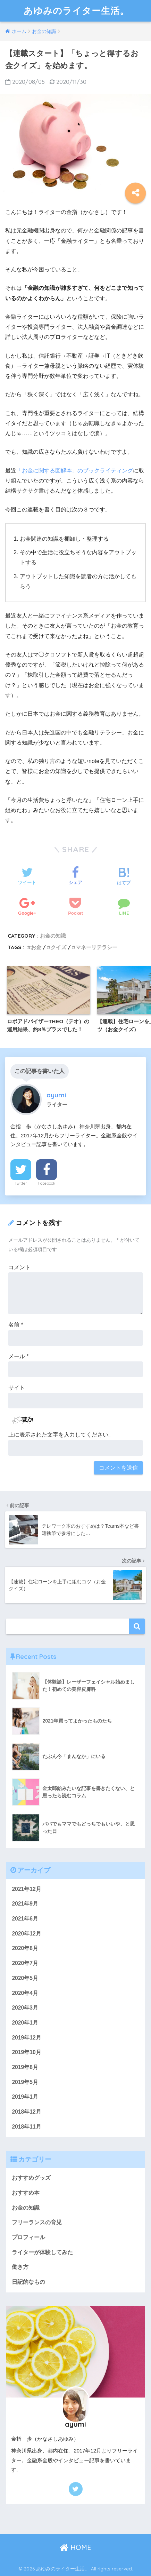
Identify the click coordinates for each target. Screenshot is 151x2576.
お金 (36, 947)
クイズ (58, 947)
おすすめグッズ (31, 2178)
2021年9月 (25, 1904)
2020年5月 (25, 1978)
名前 (15, 1325)
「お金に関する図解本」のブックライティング (74, 471)
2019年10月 (26, 2052)
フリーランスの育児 (37, 2222)
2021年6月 (25, 1919)
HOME (75, 2547)
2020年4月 (25, 1993)
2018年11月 (26, 2127)
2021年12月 (26, 1889)
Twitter (21, 1183)
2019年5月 (25, 2082)
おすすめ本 (26, 2193)
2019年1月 (25, 2097)
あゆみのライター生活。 (76, 10)
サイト (16, 1388)
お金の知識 (53, 935)
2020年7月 (25, 1963)
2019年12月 (26, 2038)
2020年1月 (25, 2023)
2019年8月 (25, 2067)
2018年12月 (26, 2112)
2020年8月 (25, 1948)
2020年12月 (26, 1934)
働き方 (20, 2267)
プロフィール (28, 2237)
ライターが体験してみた (42, 2252)
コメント (19, 1267)
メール (18, 1356)
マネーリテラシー (96, 947)
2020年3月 (25, 2008)
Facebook (46, 1183)
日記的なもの (28, 2282)
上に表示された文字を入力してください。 (61, 1435)
